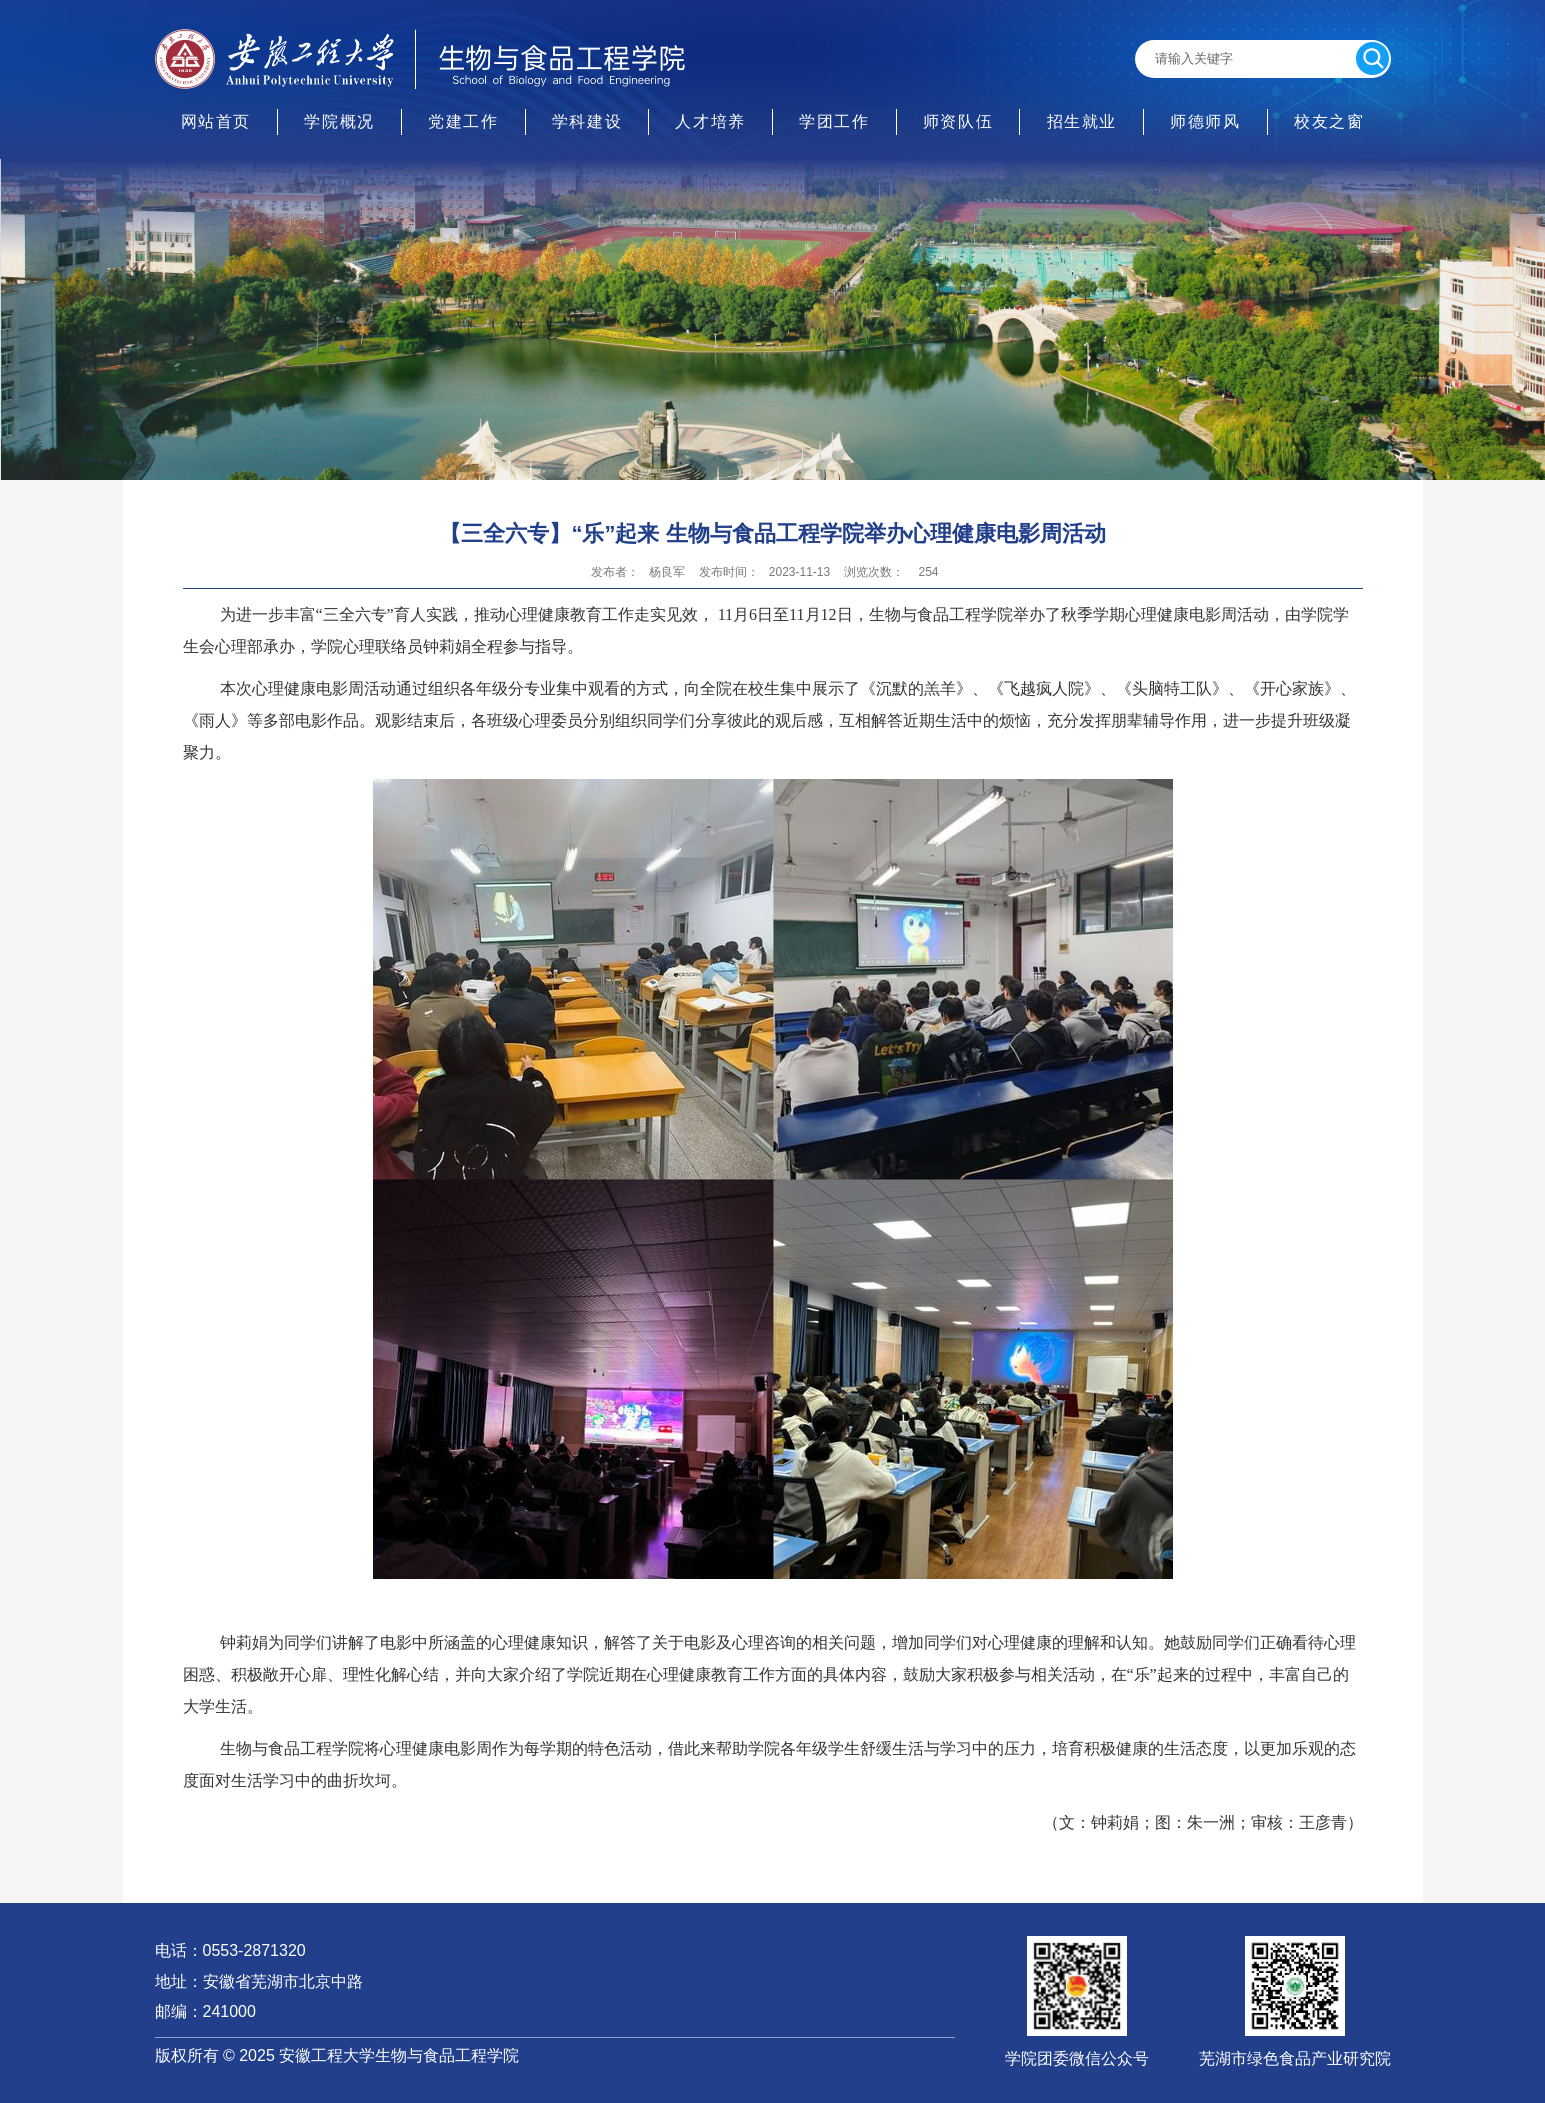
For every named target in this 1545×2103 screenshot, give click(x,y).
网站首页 (216, 121)
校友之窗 (1329, 121)
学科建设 (587, 121)
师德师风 (1205, 121)
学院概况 (339, 121)
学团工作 (834, 121)
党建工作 (463, 121)
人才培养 (710, 121)
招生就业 (1082, 121)
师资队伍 (958, 121)
